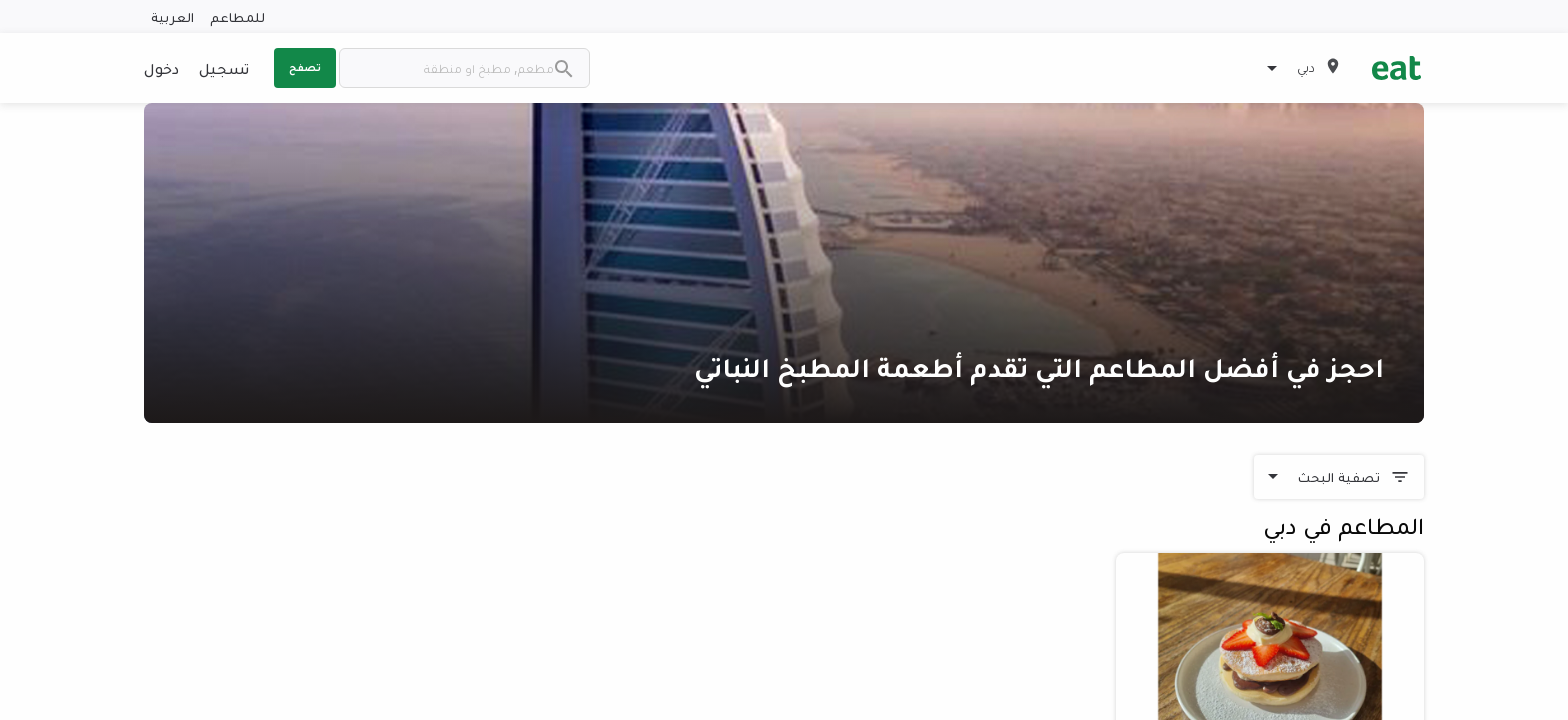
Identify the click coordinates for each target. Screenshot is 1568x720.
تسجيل (224, 68)
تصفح (305, 67)
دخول (161, 68)
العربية (172, 16)
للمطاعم (237, 16)
